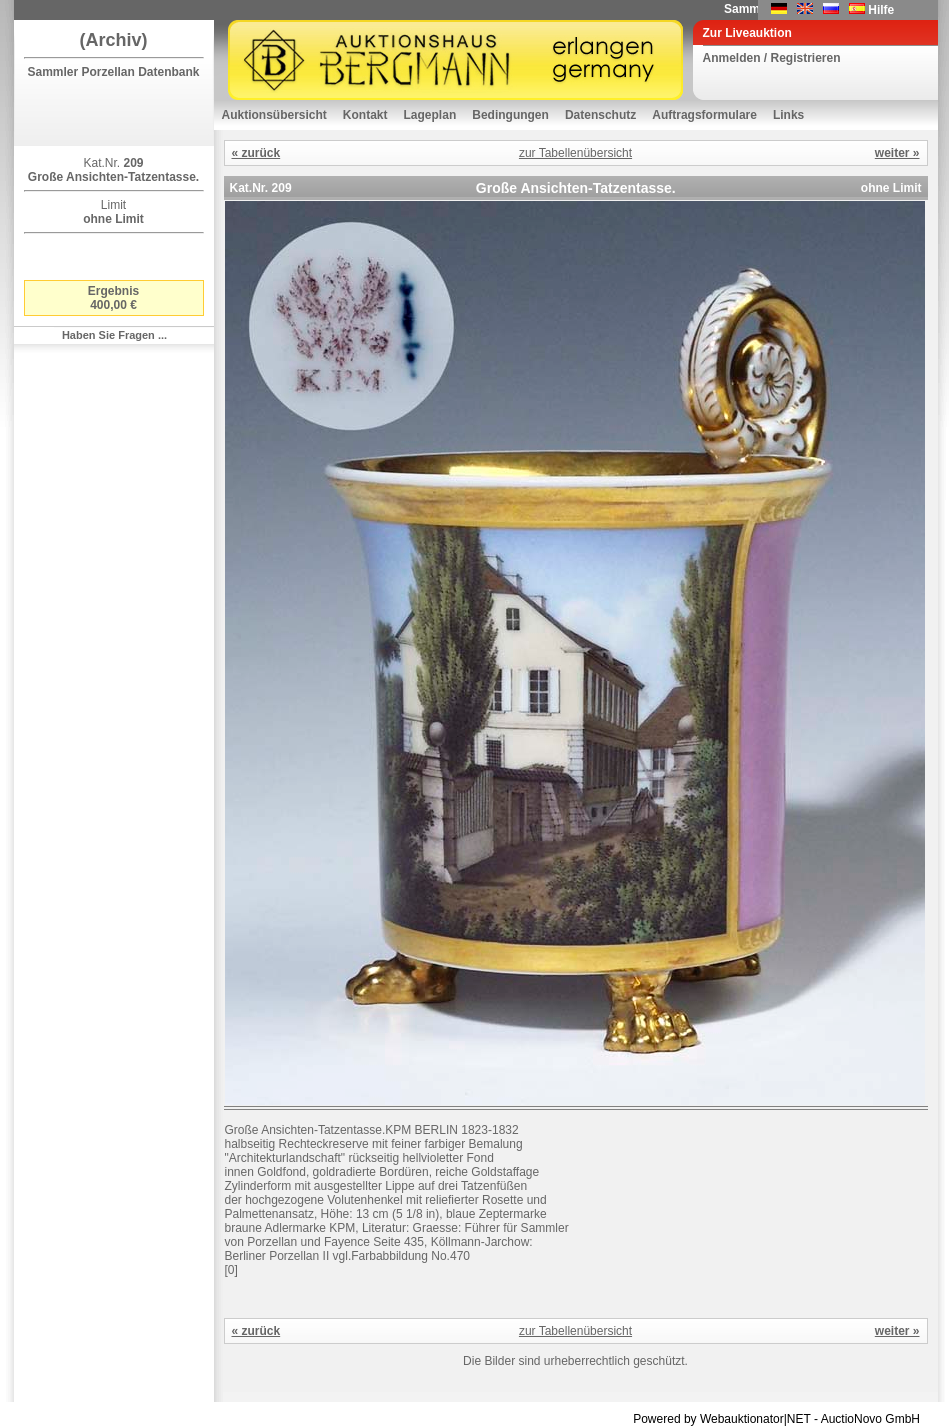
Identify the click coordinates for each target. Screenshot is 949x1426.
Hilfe (881, 10)
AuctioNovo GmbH (870, 1419)
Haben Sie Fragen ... (114, 335)
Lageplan (430, 115)
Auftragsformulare (704, 115)
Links (788, 115)
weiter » (897, 153)
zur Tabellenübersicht (575, 153)
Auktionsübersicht (274, 115)
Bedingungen (510, 115)
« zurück (256, 153)
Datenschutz (600, 115)
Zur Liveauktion (747, 33)
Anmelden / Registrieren (772, 58)
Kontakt (365, 115)
